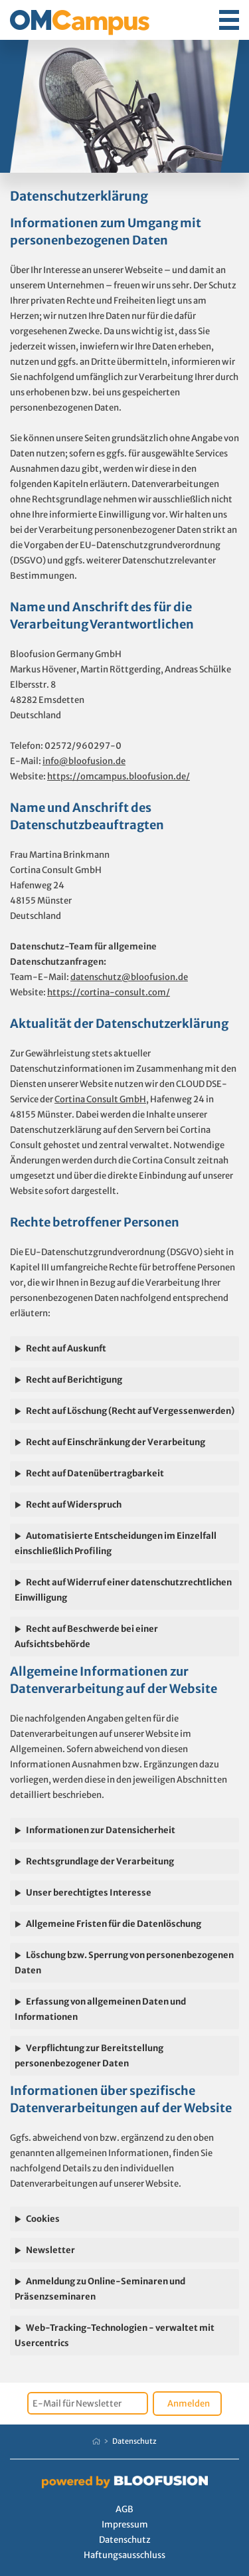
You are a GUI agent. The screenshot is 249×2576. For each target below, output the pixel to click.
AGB (124, 2509)
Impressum (125, 2524)
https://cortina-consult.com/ (108, 992)
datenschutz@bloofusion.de (129, 977)
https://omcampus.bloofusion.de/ (118, 776)
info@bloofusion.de (83, 761)
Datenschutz (134, 2441)
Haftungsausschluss (124, 2555)
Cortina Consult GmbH (100, 1099)
